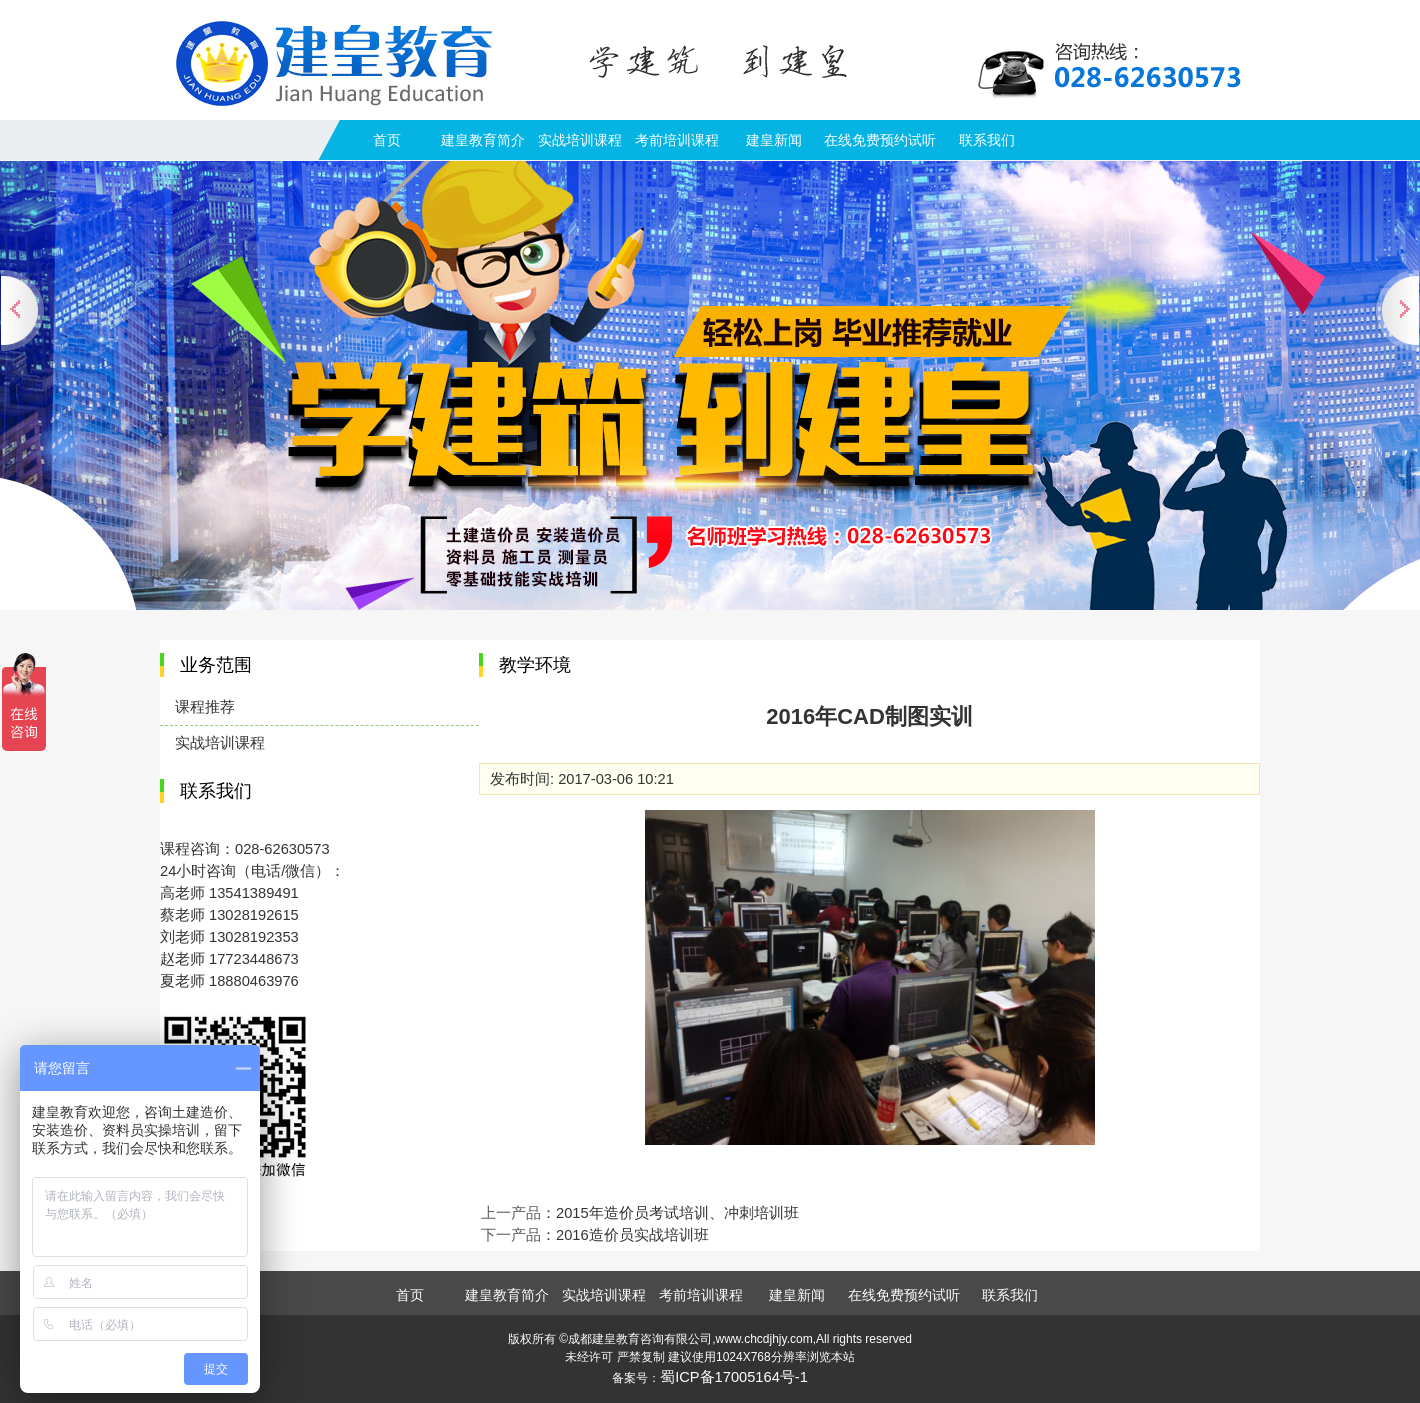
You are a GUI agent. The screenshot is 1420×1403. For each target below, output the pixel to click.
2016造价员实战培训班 (632, 1235)
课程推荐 (205, 707)
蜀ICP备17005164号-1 (734, 1377)
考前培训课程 (677, 140)
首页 (387, 140)
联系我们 (987, 140)
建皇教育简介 (483, 140)
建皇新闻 (774, 140)
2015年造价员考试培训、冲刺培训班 (677, 1213)
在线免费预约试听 (880, 140)
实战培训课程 (580, 140)
